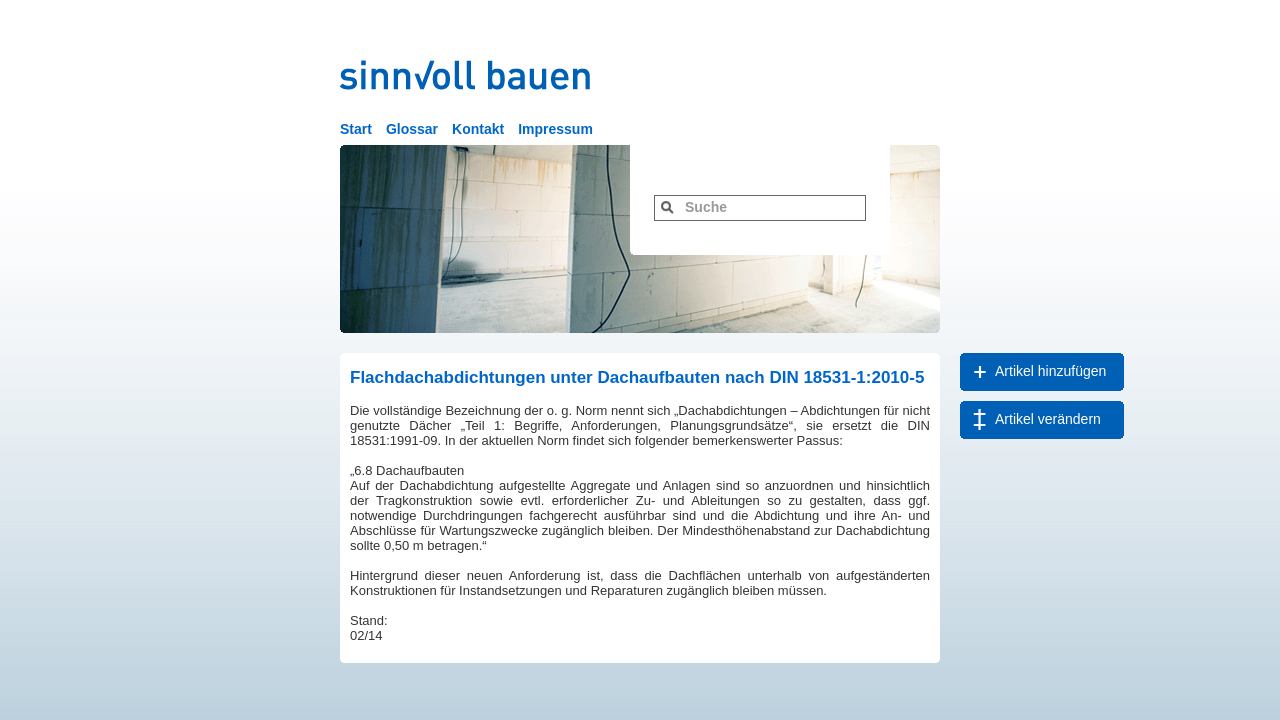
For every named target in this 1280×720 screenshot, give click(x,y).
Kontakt (478, 129)
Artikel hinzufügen (1050, 371)
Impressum (555, 129)
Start (356, 129)
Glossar (412, 129)
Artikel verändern (1048, 419)
